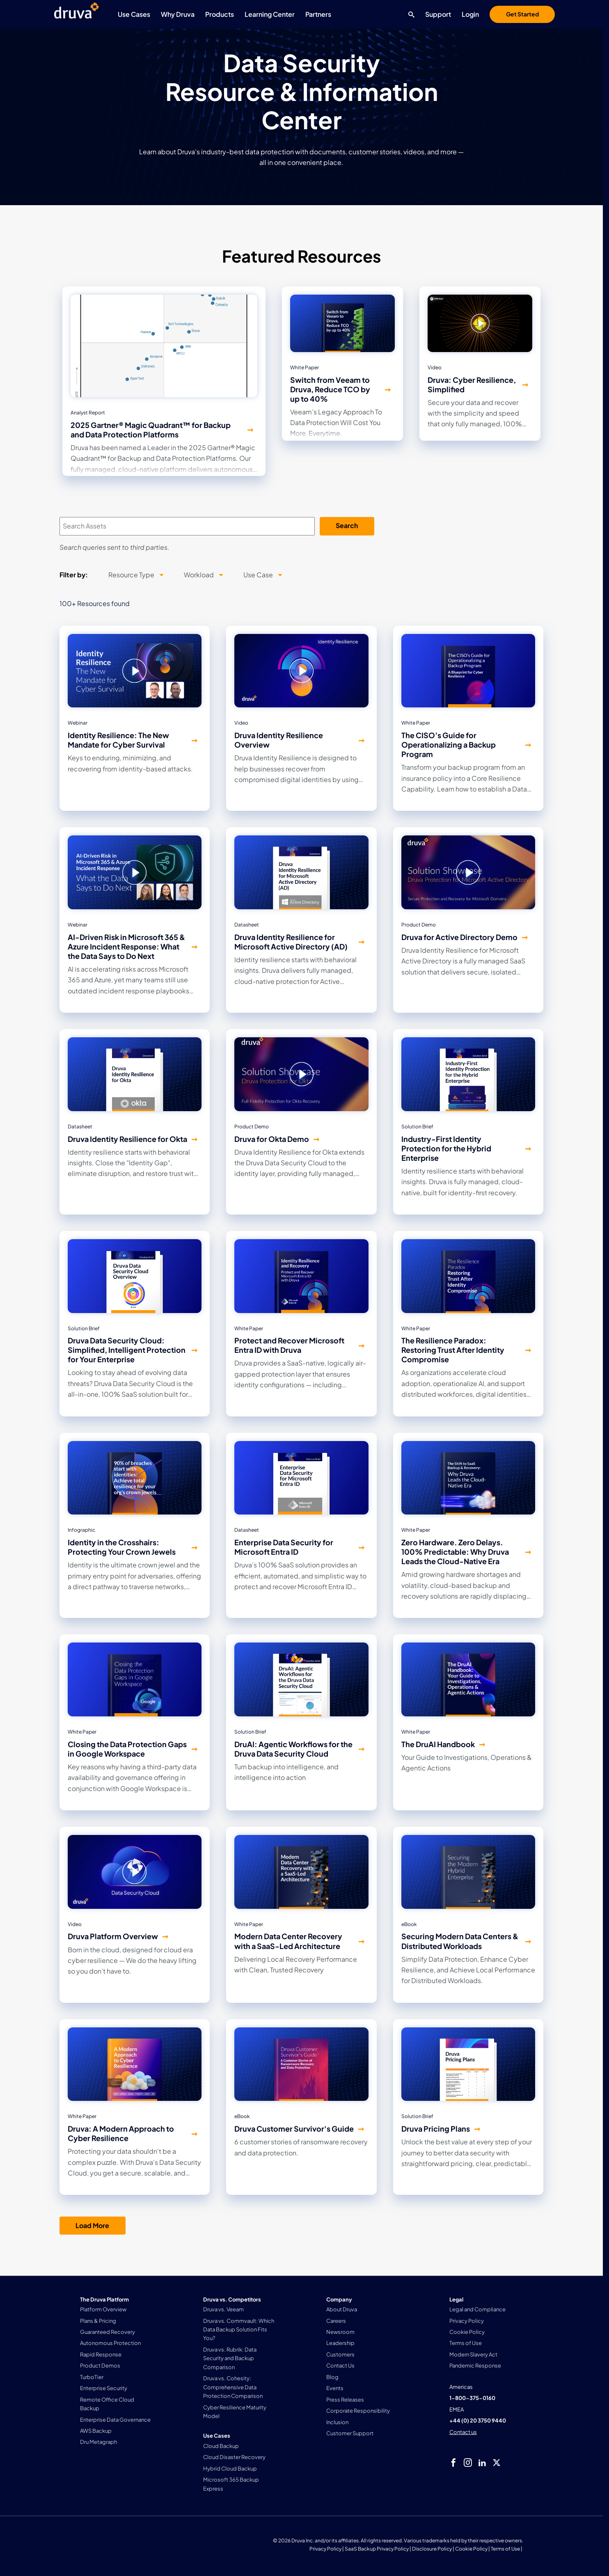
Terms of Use (505, 2549)
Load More (92, 2225)
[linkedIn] (482, 2463)
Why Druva (178, 14)
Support (438, 14)
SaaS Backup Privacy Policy (377, 2549)
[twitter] (496, 2463)
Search (347, 525)
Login (470, 14)
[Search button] (409, 14)
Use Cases (134, 14)
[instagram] (468, 2463)
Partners (318, 14)
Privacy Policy (325, 2549)
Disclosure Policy (432, 2549)
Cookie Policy (471, 2549)
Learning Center (270, 14)
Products (219, 14)
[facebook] (453, 2463)
